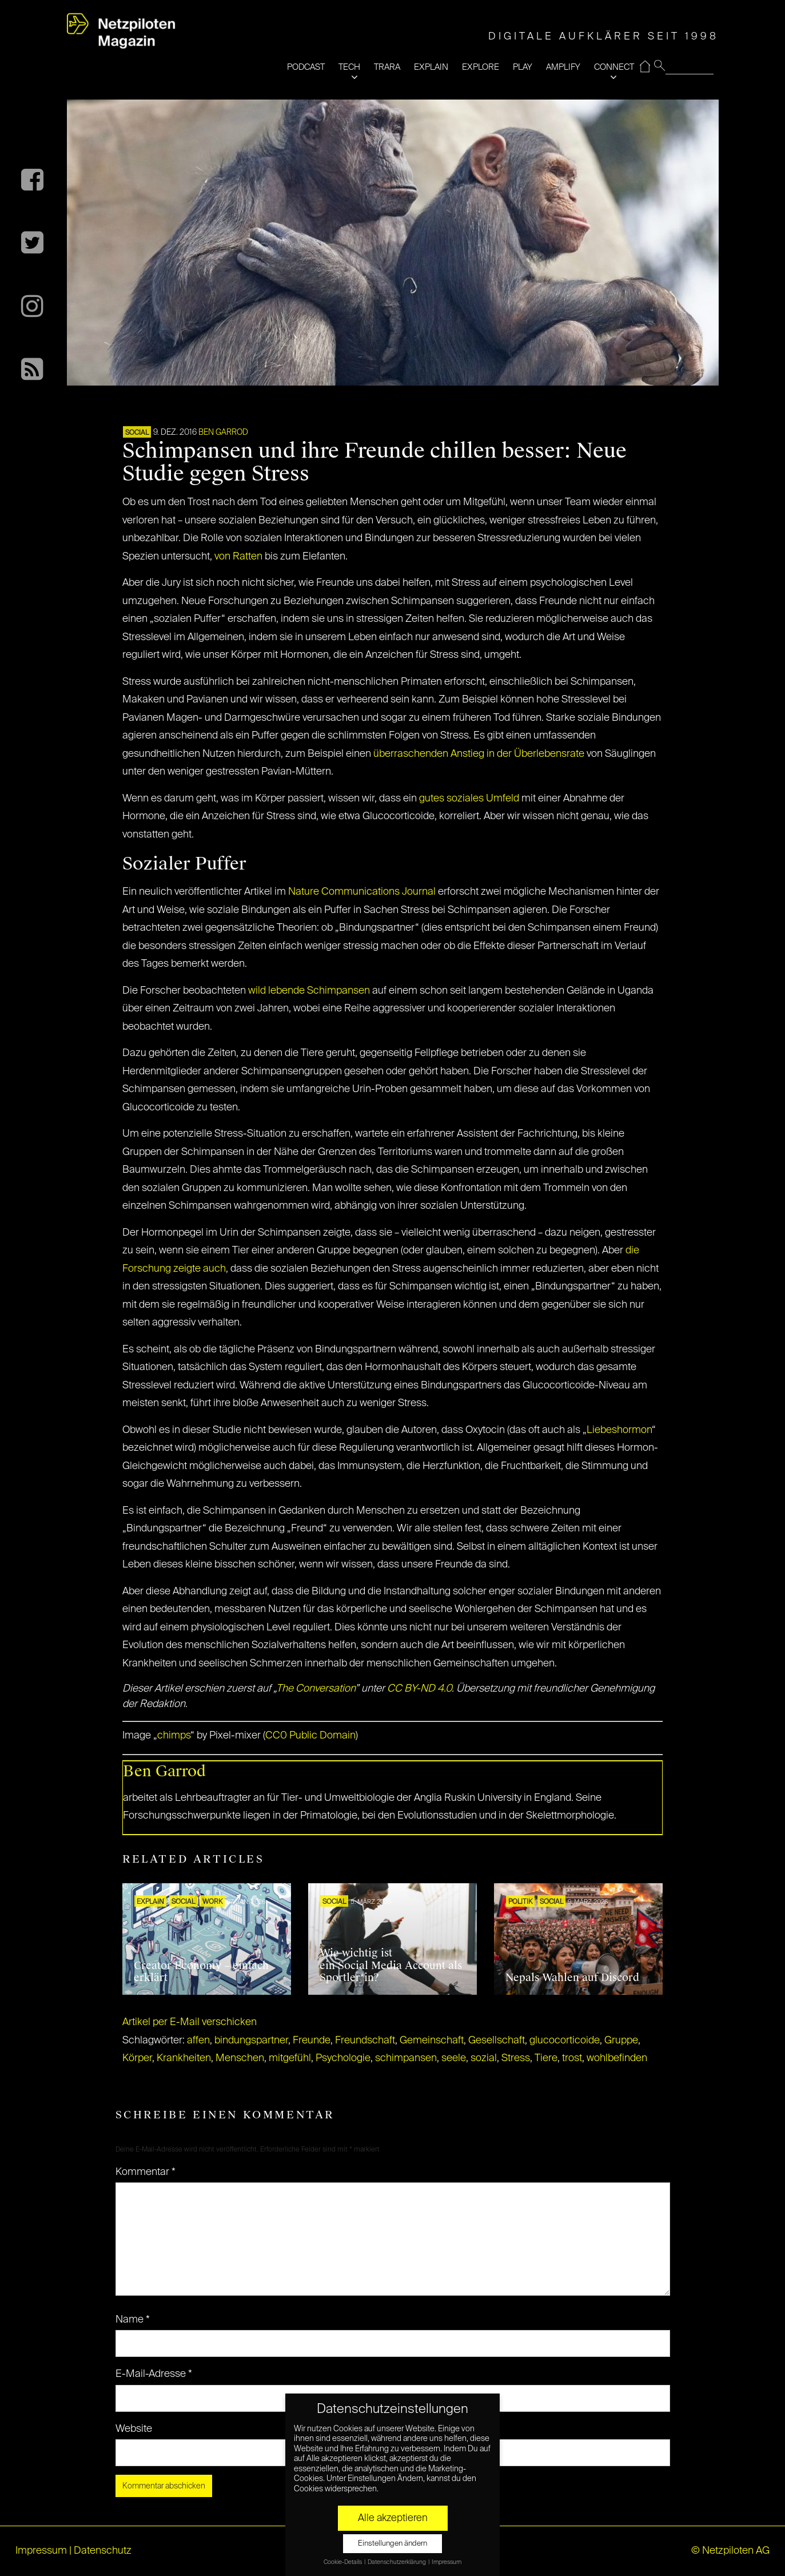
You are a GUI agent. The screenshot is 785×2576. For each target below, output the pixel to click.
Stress (515, 2058)
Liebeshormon (619, 1430)
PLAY (522, 67)
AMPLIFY (563, 67)
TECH (349, 67)
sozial (484, 2058)
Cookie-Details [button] (343, 2562)
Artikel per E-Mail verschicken (189, 2022)
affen (198, 2040)
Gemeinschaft (432, 2040)
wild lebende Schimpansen (309, 991)
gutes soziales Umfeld (469, 798)
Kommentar (145, 2172)
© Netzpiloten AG (730, 2551)
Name (132, 2320)
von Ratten (238, 556)
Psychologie (343, 2058)
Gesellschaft (496, 2040)
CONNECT (614, 67)
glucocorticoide (564, 2040)
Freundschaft (365, 2040)
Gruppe (621, 2040)
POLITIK (520, 1902)
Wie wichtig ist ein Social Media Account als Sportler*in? (391, 1965)
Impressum (41, 2551)
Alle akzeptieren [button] (393, 2518)
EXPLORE (480, 67)
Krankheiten (184, 2058)
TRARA (387, 67)
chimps (173, 1735)
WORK (212, 1902)
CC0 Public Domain (310, 1735)
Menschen (240, 2058)
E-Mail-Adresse (153, 2374)
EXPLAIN (431, 67)
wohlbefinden (617, 2058)
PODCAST (306, 67)
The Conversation (315, 1689)
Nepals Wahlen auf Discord (572, 1977)
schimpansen (406, 2058)
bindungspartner (251, 2040)
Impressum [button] (446, 2562)
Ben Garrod (223, 432)
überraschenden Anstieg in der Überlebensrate (478, 754)
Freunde (311, 2040)
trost (572, 2058)
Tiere (546, 2058)
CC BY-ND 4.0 (419, 1689)
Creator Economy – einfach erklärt (201, 1972)
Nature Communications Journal (362, 892)
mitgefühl (290, 2058)
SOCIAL (137, 433)
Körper (137, 2058)
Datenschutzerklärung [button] (397, 2562)
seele (453, 2058)
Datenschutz (103, 2551)
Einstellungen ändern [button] (392, 2543)
